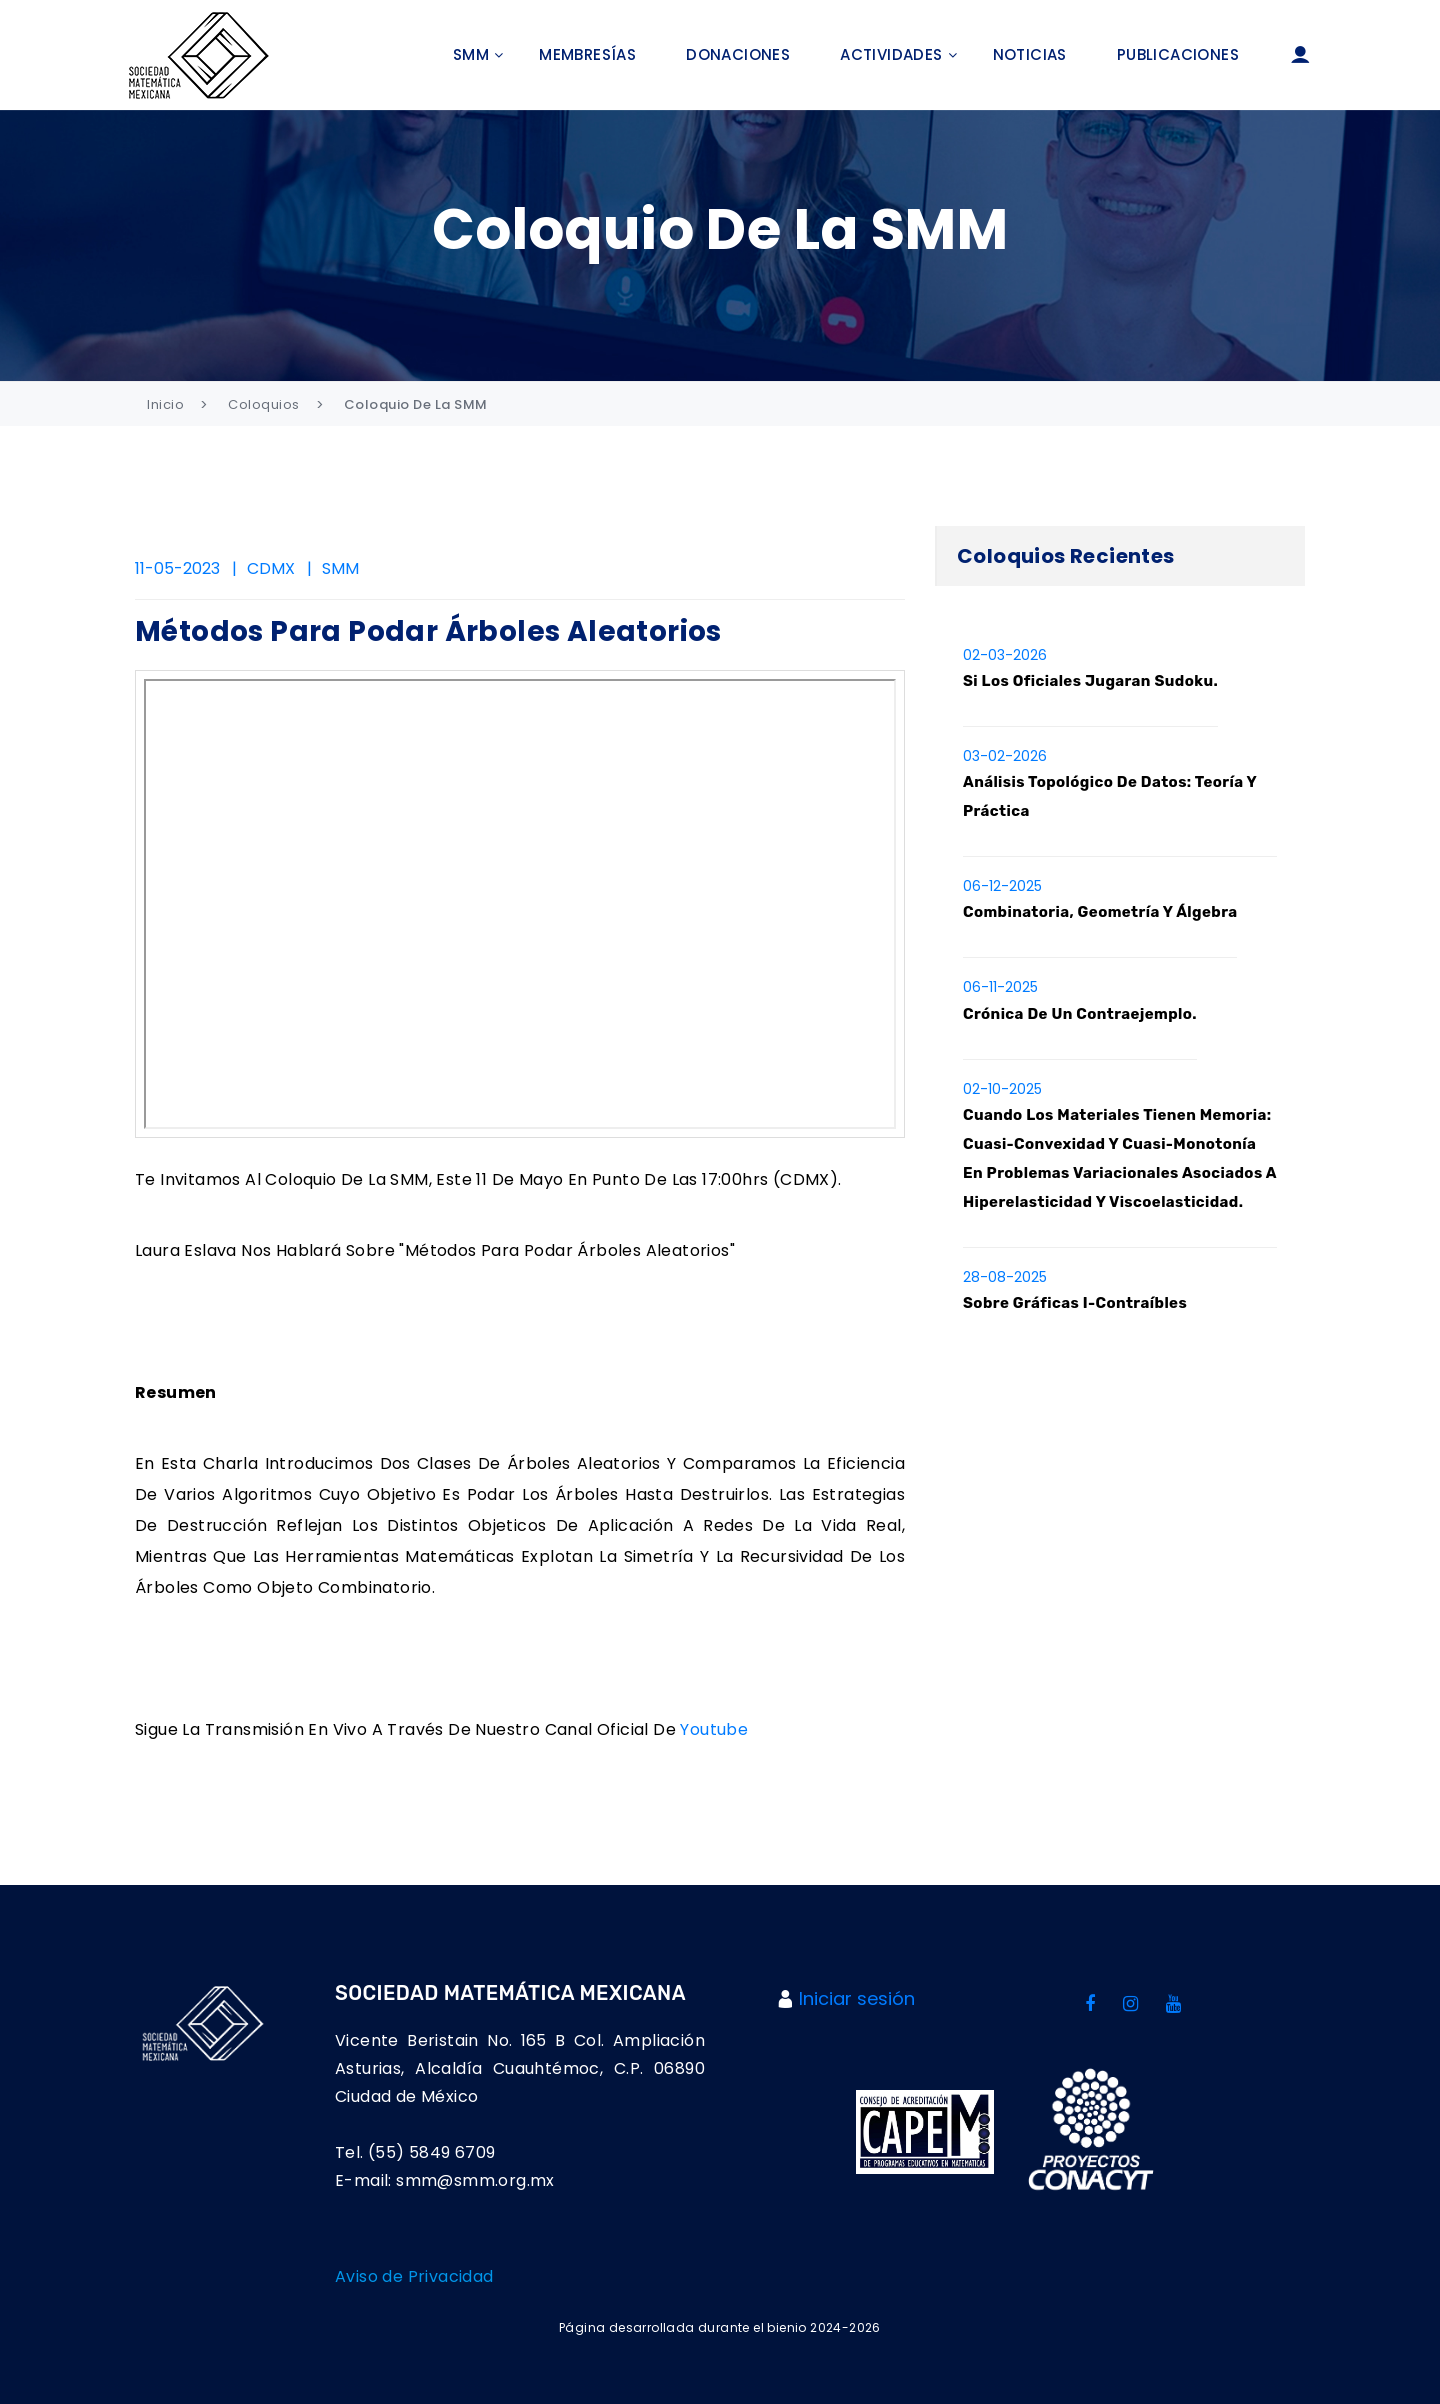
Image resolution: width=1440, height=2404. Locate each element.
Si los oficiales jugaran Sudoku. (1090, 681)
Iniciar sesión (857, 1998)
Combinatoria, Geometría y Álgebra (1100, 912)
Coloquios (264, 404)
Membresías (587, 54)
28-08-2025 (1005, 1277)
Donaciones (738, 54)
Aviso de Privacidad (414, 2276)
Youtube (714, 1729)
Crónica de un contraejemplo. (1080, 1014)
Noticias (1030, 54)
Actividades (891, 54)
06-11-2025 (1000, 987)
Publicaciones (1178, 54)
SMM (471, 54)
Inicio (165, 404)
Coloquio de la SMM (416, 404)
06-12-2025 (1002, 886)
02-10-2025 (1002, 1089)
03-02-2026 (1005, 756)
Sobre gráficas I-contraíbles (1075, 1303)
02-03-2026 (1005, 655)
